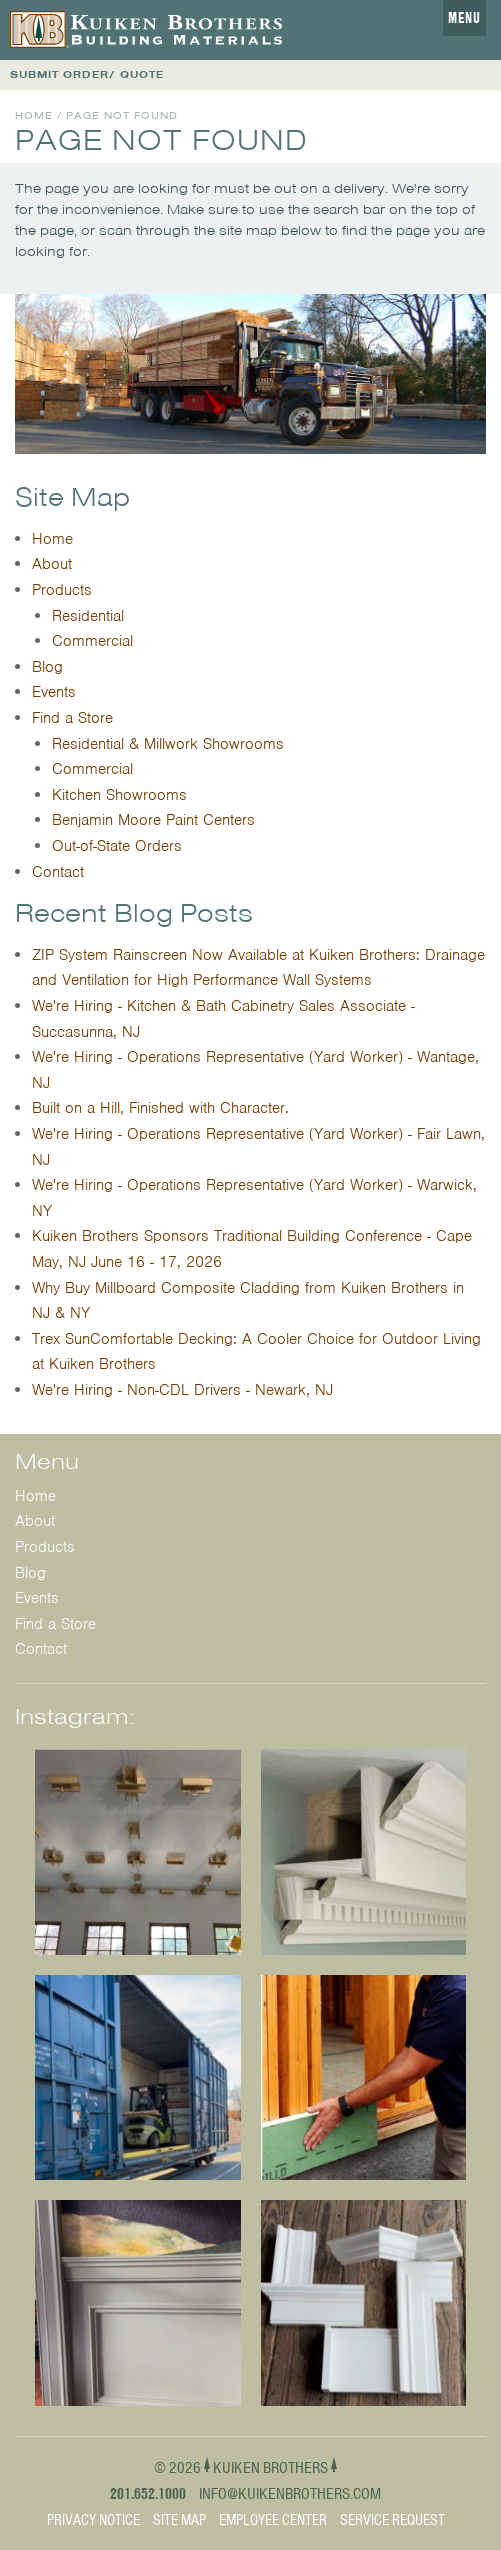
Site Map (179, 2520)
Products (62, 590)
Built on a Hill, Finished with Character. (160, 1108)
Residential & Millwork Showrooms (168, 744)
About (52, 564)
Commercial (92, 641)
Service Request (392, 2520)
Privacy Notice (93, 2520)
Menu (464, 18)
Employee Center (273, 2520)
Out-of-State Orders (117, 846)
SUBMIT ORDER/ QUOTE (87, 74)
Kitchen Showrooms (119, 795)
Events (54, 692)
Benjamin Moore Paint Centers (153, 820)
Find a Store (72, 718)
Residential (88, 616)
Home (34, 115)
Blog (47, 667)
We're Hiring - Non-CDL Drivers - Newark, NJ (182, 1390)
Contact (58, 872)
